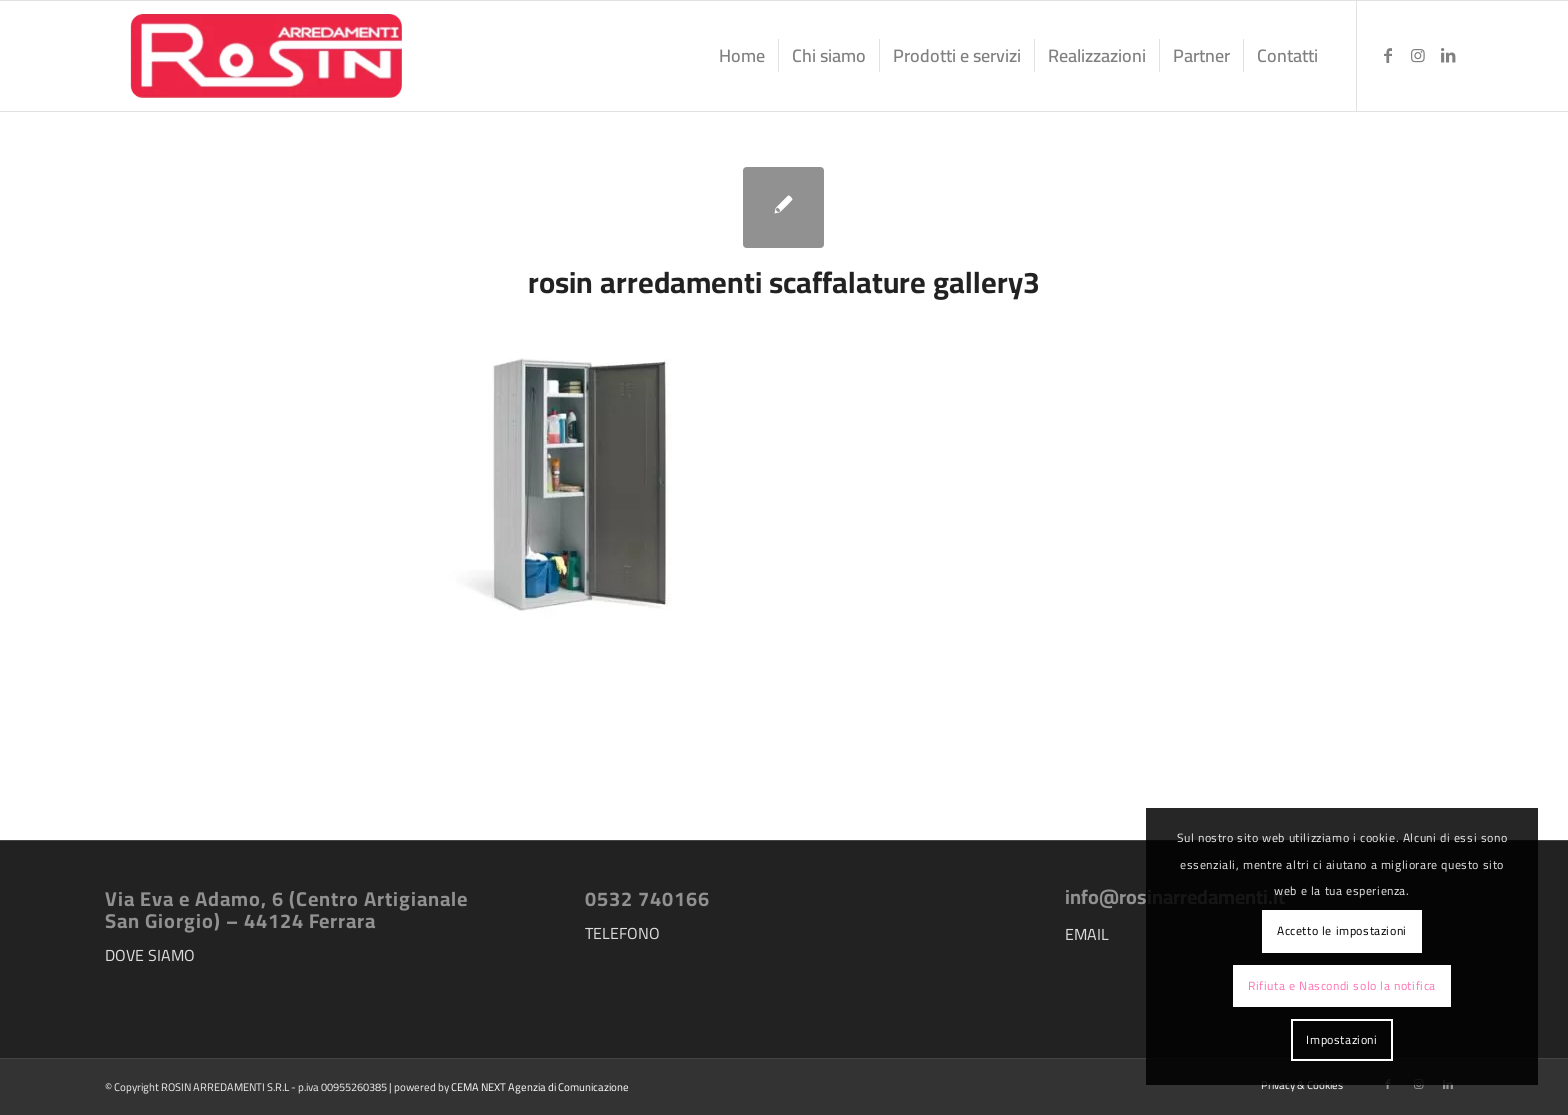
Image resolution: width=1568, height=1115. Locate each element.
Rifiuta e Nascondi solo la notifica (1342, 985)
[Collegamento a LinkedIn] (1448, 55)
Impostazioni (1341, 1039)
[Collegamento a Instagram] (1418, 55)
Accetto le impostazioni (1342, 930)
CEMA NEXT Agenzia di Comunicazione (540, 1087)
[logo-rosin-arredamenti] (264, 56)
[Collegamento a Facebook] (1388, 55)
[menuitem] (742, 56)
